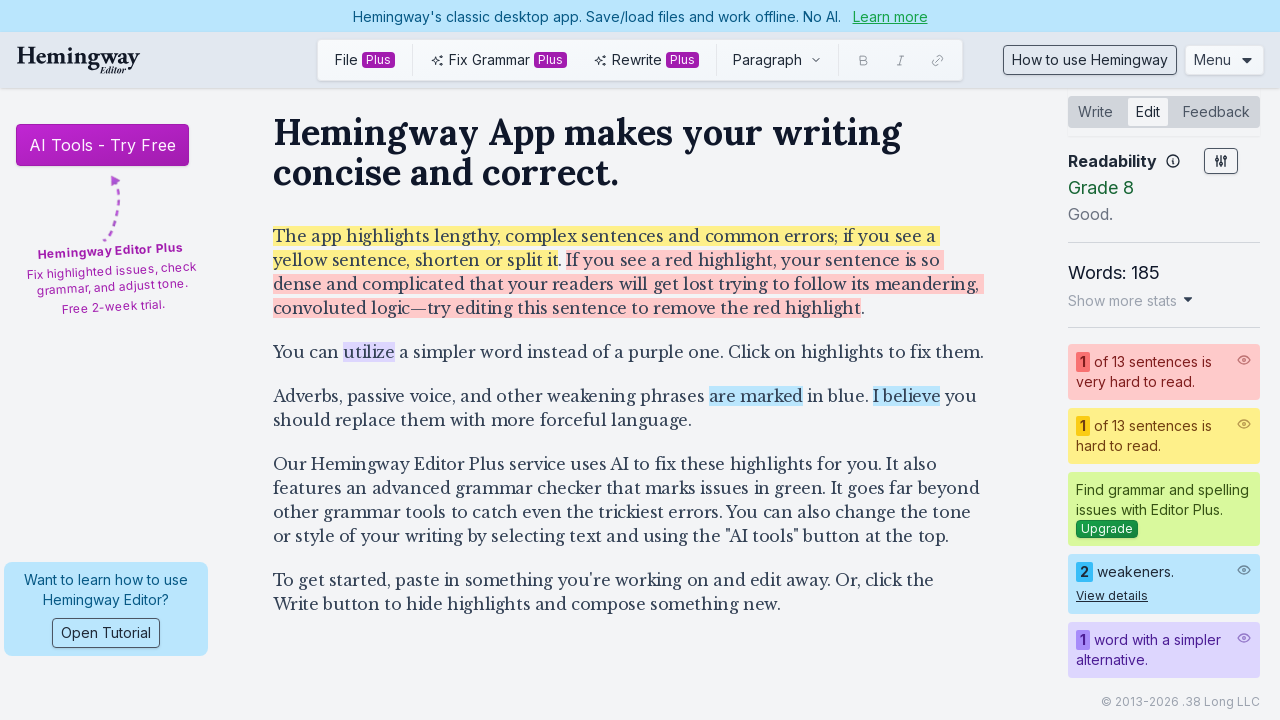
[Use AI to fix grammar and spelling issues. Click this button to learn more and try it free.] (498, 60)
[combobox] (777, 60)
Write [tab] (1095, 111)
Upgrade (1107, 528)
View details (1112, 595)
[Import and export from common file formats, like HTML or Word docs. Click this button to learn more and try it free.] (365, 60)
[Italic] (900, 60)
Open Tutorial (106, 632)
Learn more (890, 16)
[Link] (937, 60)
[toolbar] (640, 60)
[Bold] (863, 60)
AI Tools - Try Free (102, 145)
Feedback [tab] (1216, 111)
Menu (1224, 59)
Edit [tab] (1148, 111)
